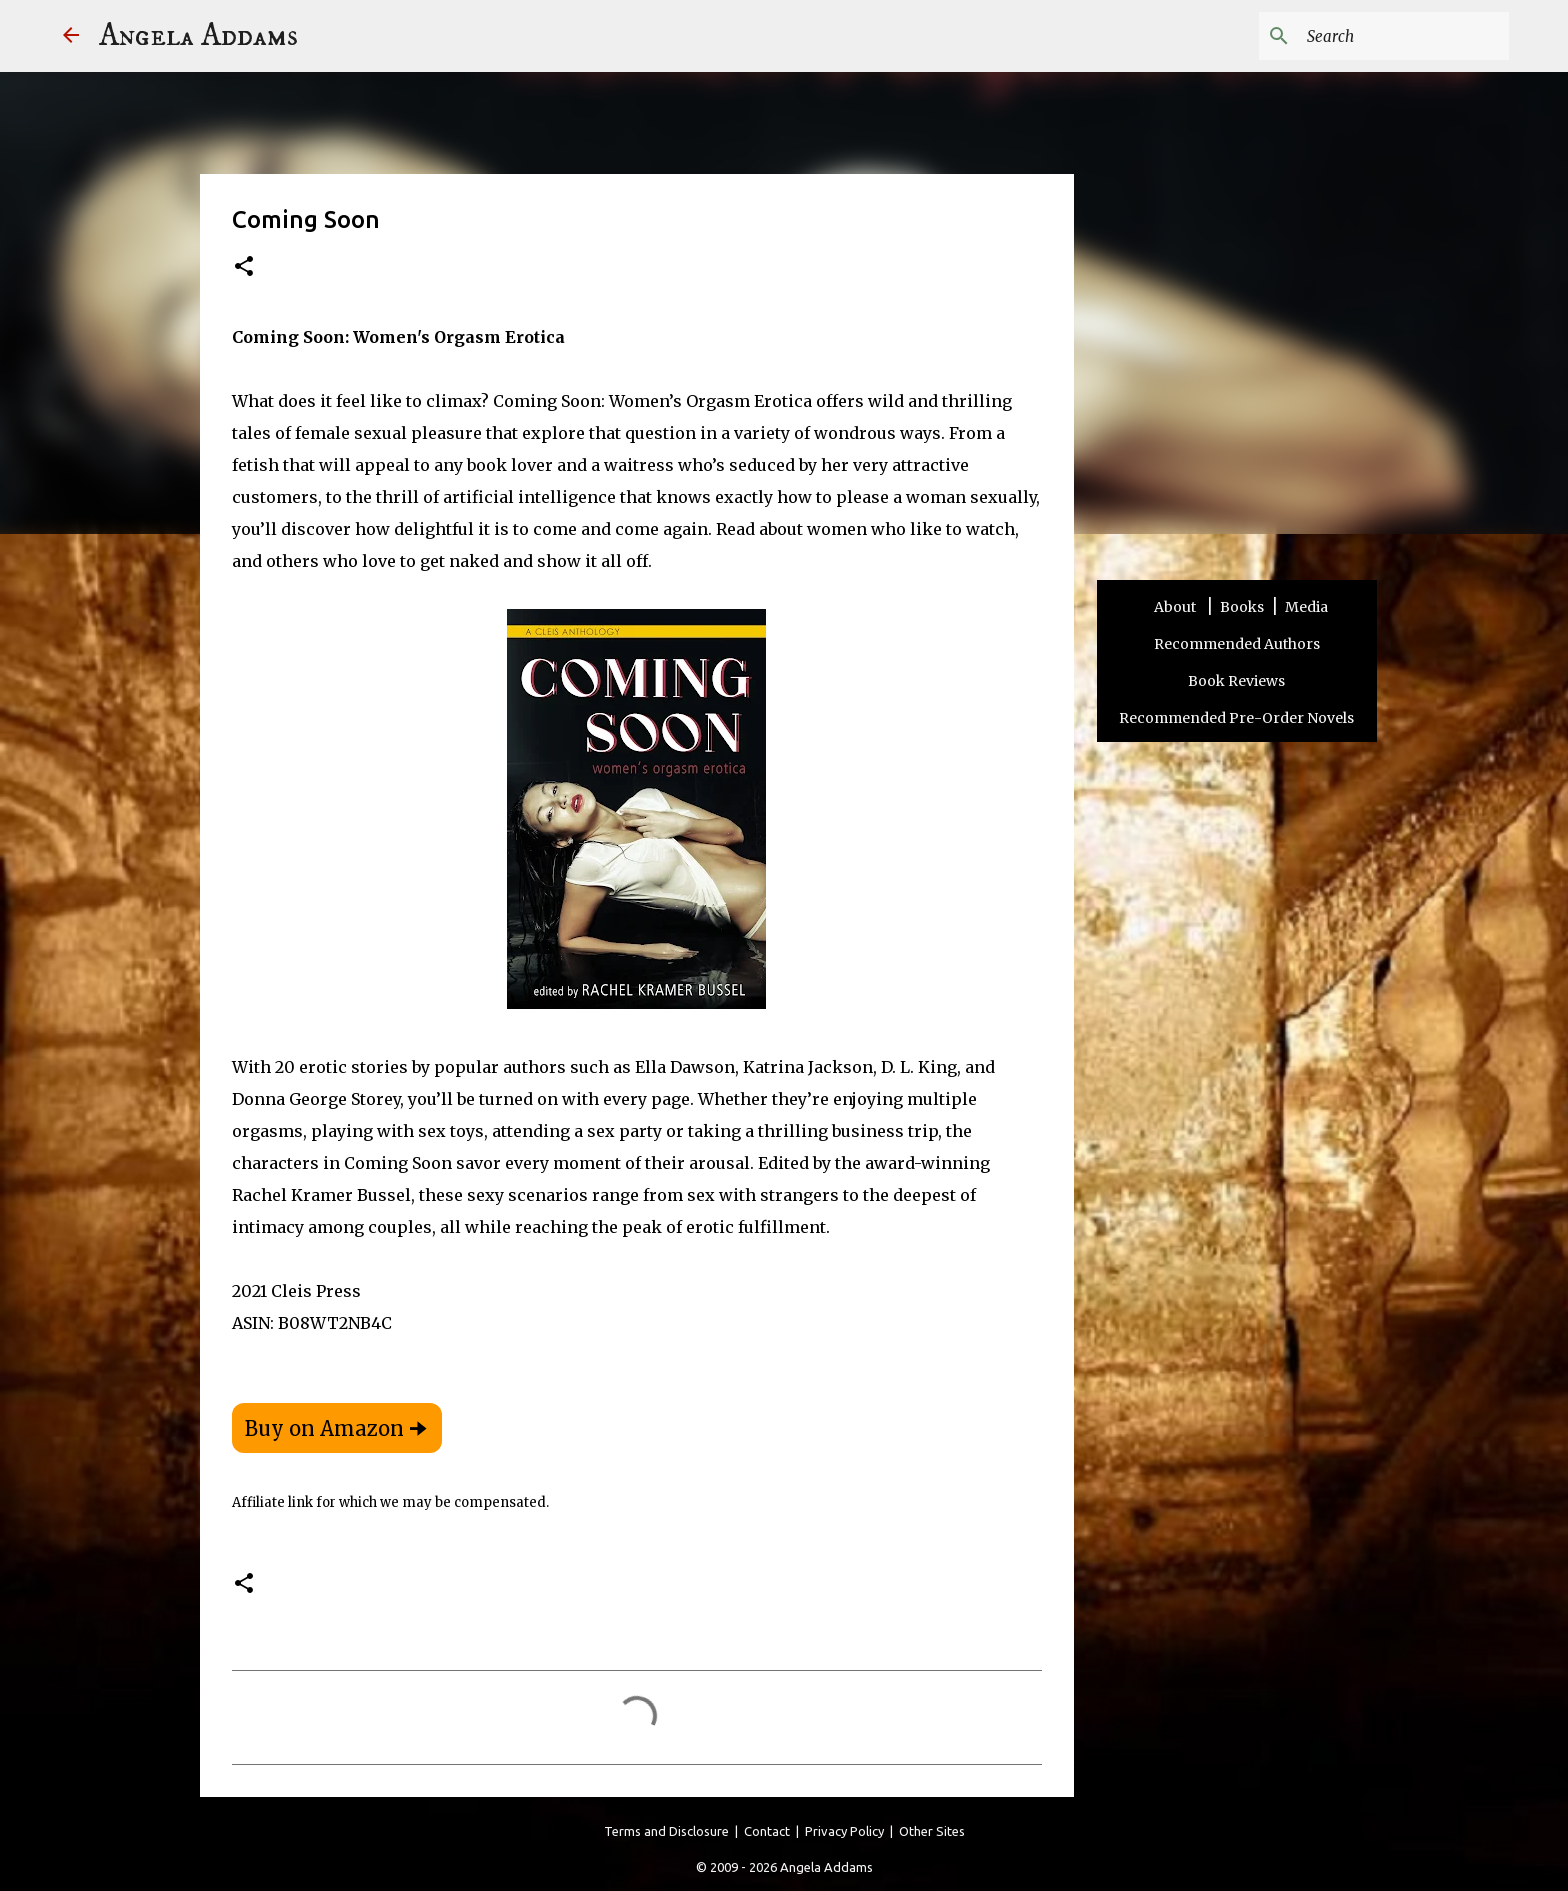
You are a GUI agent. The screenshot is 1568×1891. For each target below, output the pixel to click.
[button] (244, 267)
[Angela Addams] (71, 36)
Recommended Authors (1237, 644)
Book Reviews (1236, 681)
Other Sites (932, 1831)
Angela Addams (198, 36)
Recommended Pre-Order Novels (1236, 718)
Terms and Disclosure (666, 1831)
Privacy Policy (844, 1831)
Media (1306, 607)
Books (1242, 607)
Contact (767, 1831)
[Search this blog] (1404, 36)
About (1176, 607)
